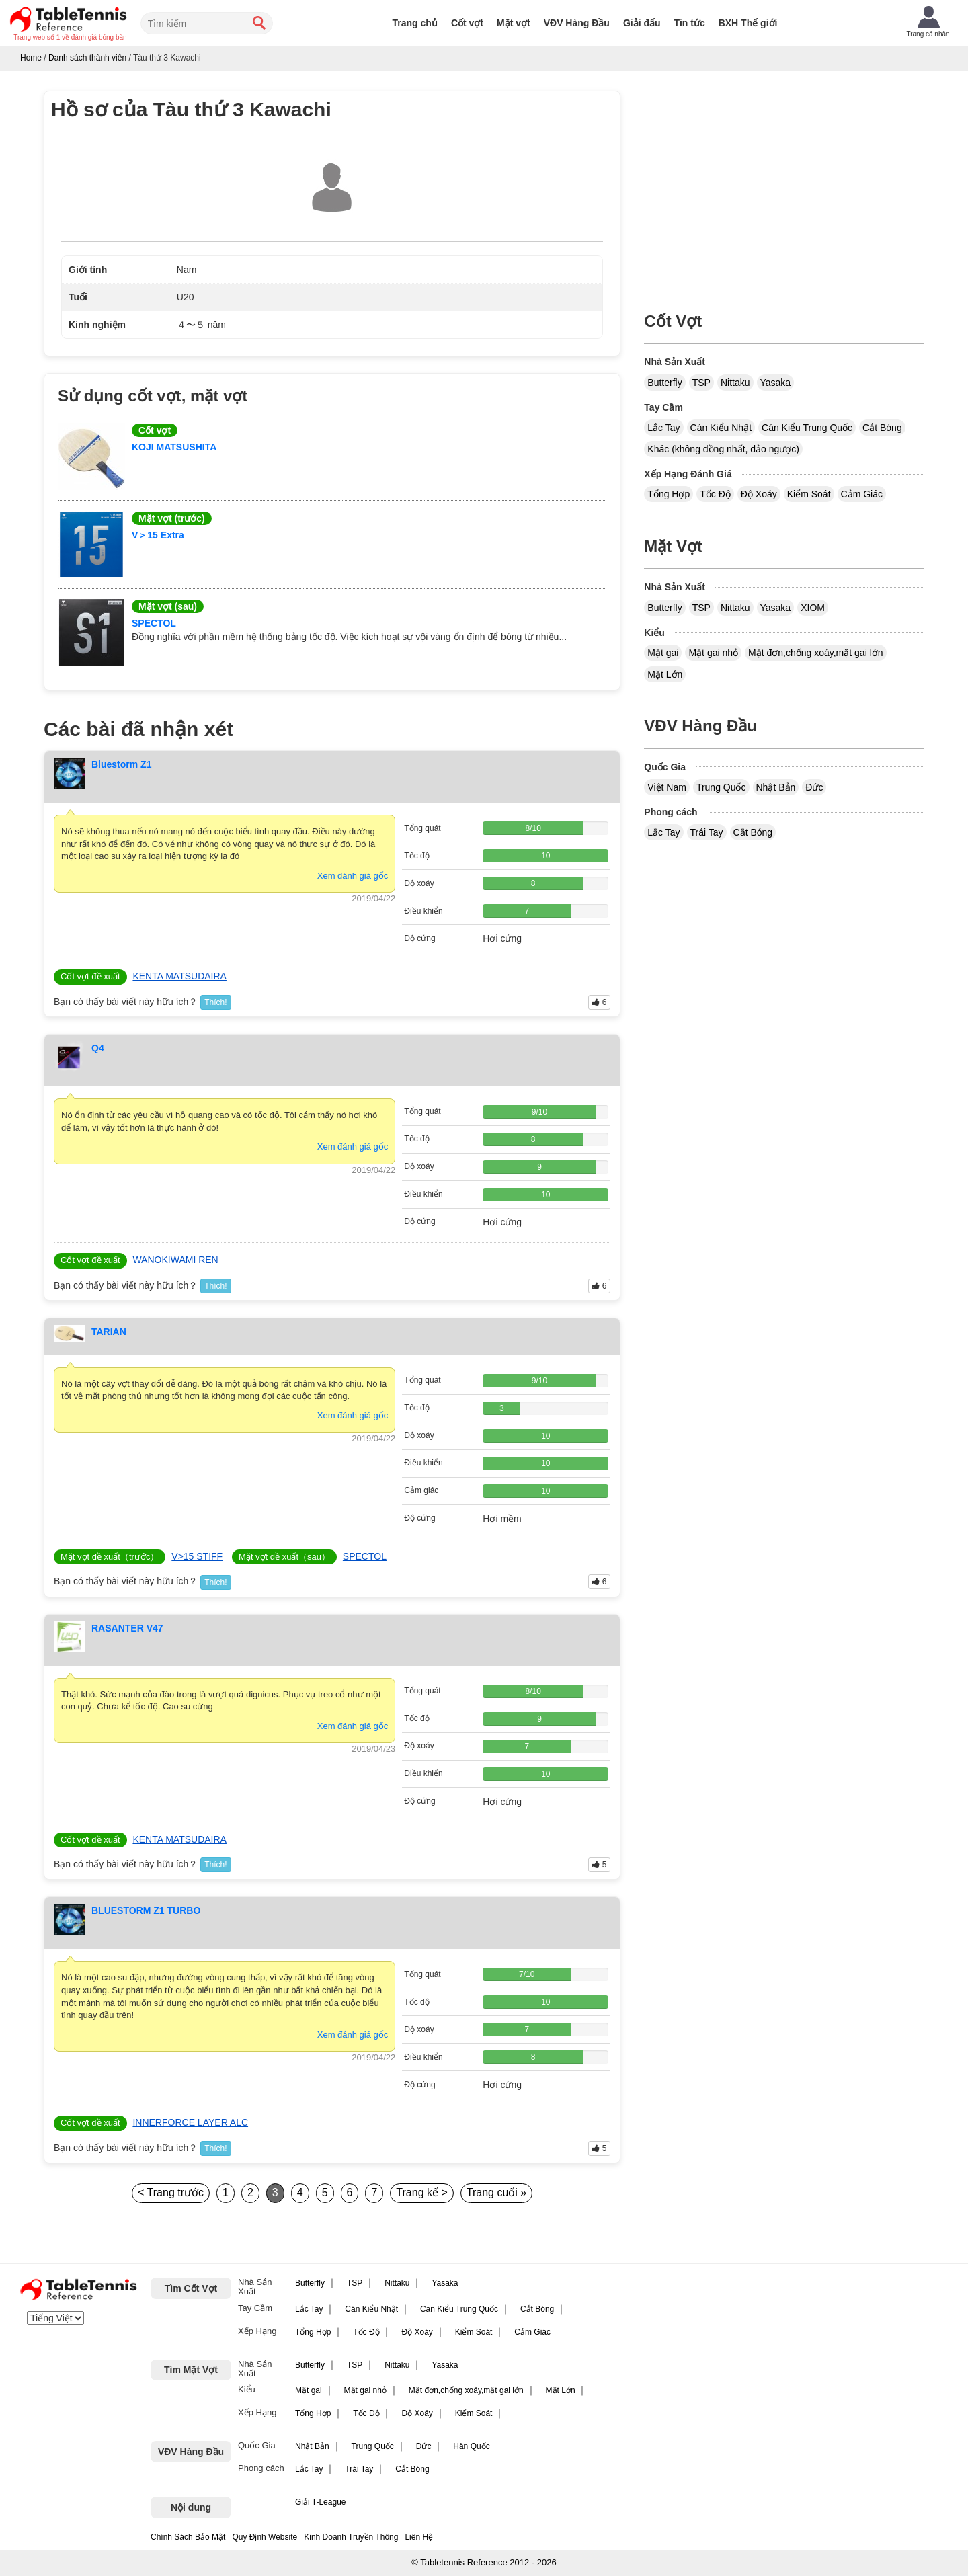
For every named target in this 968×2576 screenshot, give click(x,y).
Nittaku (735, 382)
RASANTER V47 (127, 1628)
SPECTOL (154, 623)
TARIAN (108, 1331)
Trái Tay (706, 832)
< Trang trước (171, 2192)
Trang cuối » (496, 2192)
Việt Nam (666, 787)
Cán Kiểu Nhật (721, 427)
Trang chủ (415, 22)
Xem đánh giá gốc (353, 876)
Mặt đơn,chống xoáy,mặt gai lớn (815, 652)
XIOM (813, 607)
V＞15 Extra (158, 535)
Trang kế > (421, 2192)
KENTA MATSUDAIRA (179, 976)
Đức (814, 787)
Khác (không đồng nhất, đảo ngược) (723, 449)
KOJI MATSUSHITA (174, 447)
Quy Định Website (264, 2537)
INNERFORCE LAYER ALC (190, 2122)
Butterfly (664, 382)
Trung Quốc (721, 787)
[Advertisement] (784, 185)
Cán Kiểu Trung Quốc (807, 427)
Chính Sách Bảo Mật (188, 2537)
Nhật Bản (776, 787)
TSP (701, 382)
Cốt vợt (467, 22)
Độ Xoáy (759, 494)
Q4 (97, 1048)
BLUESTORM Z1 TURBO (145, 1910)
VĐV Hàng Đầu (577, 22)
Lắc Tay (663, 427)
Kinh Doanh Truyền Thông (351, 2537)
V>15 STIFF (197, 1556)
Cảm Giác (862, 494)
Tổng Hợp (668, 494)
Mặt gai (662, 652)
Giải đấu (642, 22)
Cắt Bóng (882, 427)
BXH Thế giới (748, 22)
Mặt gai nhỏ (713, 652)
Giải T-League (320, 2502)
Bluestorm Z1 (121, 764)
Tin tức (689, 22)
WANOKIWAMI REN (175, 1259)
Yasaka (775, 382)
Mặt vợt (513, 22)
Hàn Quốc (471, 2446)
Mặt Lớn (664, 674)
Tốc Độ (715, 494)
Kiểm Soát (809, 494)
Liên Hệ (419, 2537)
